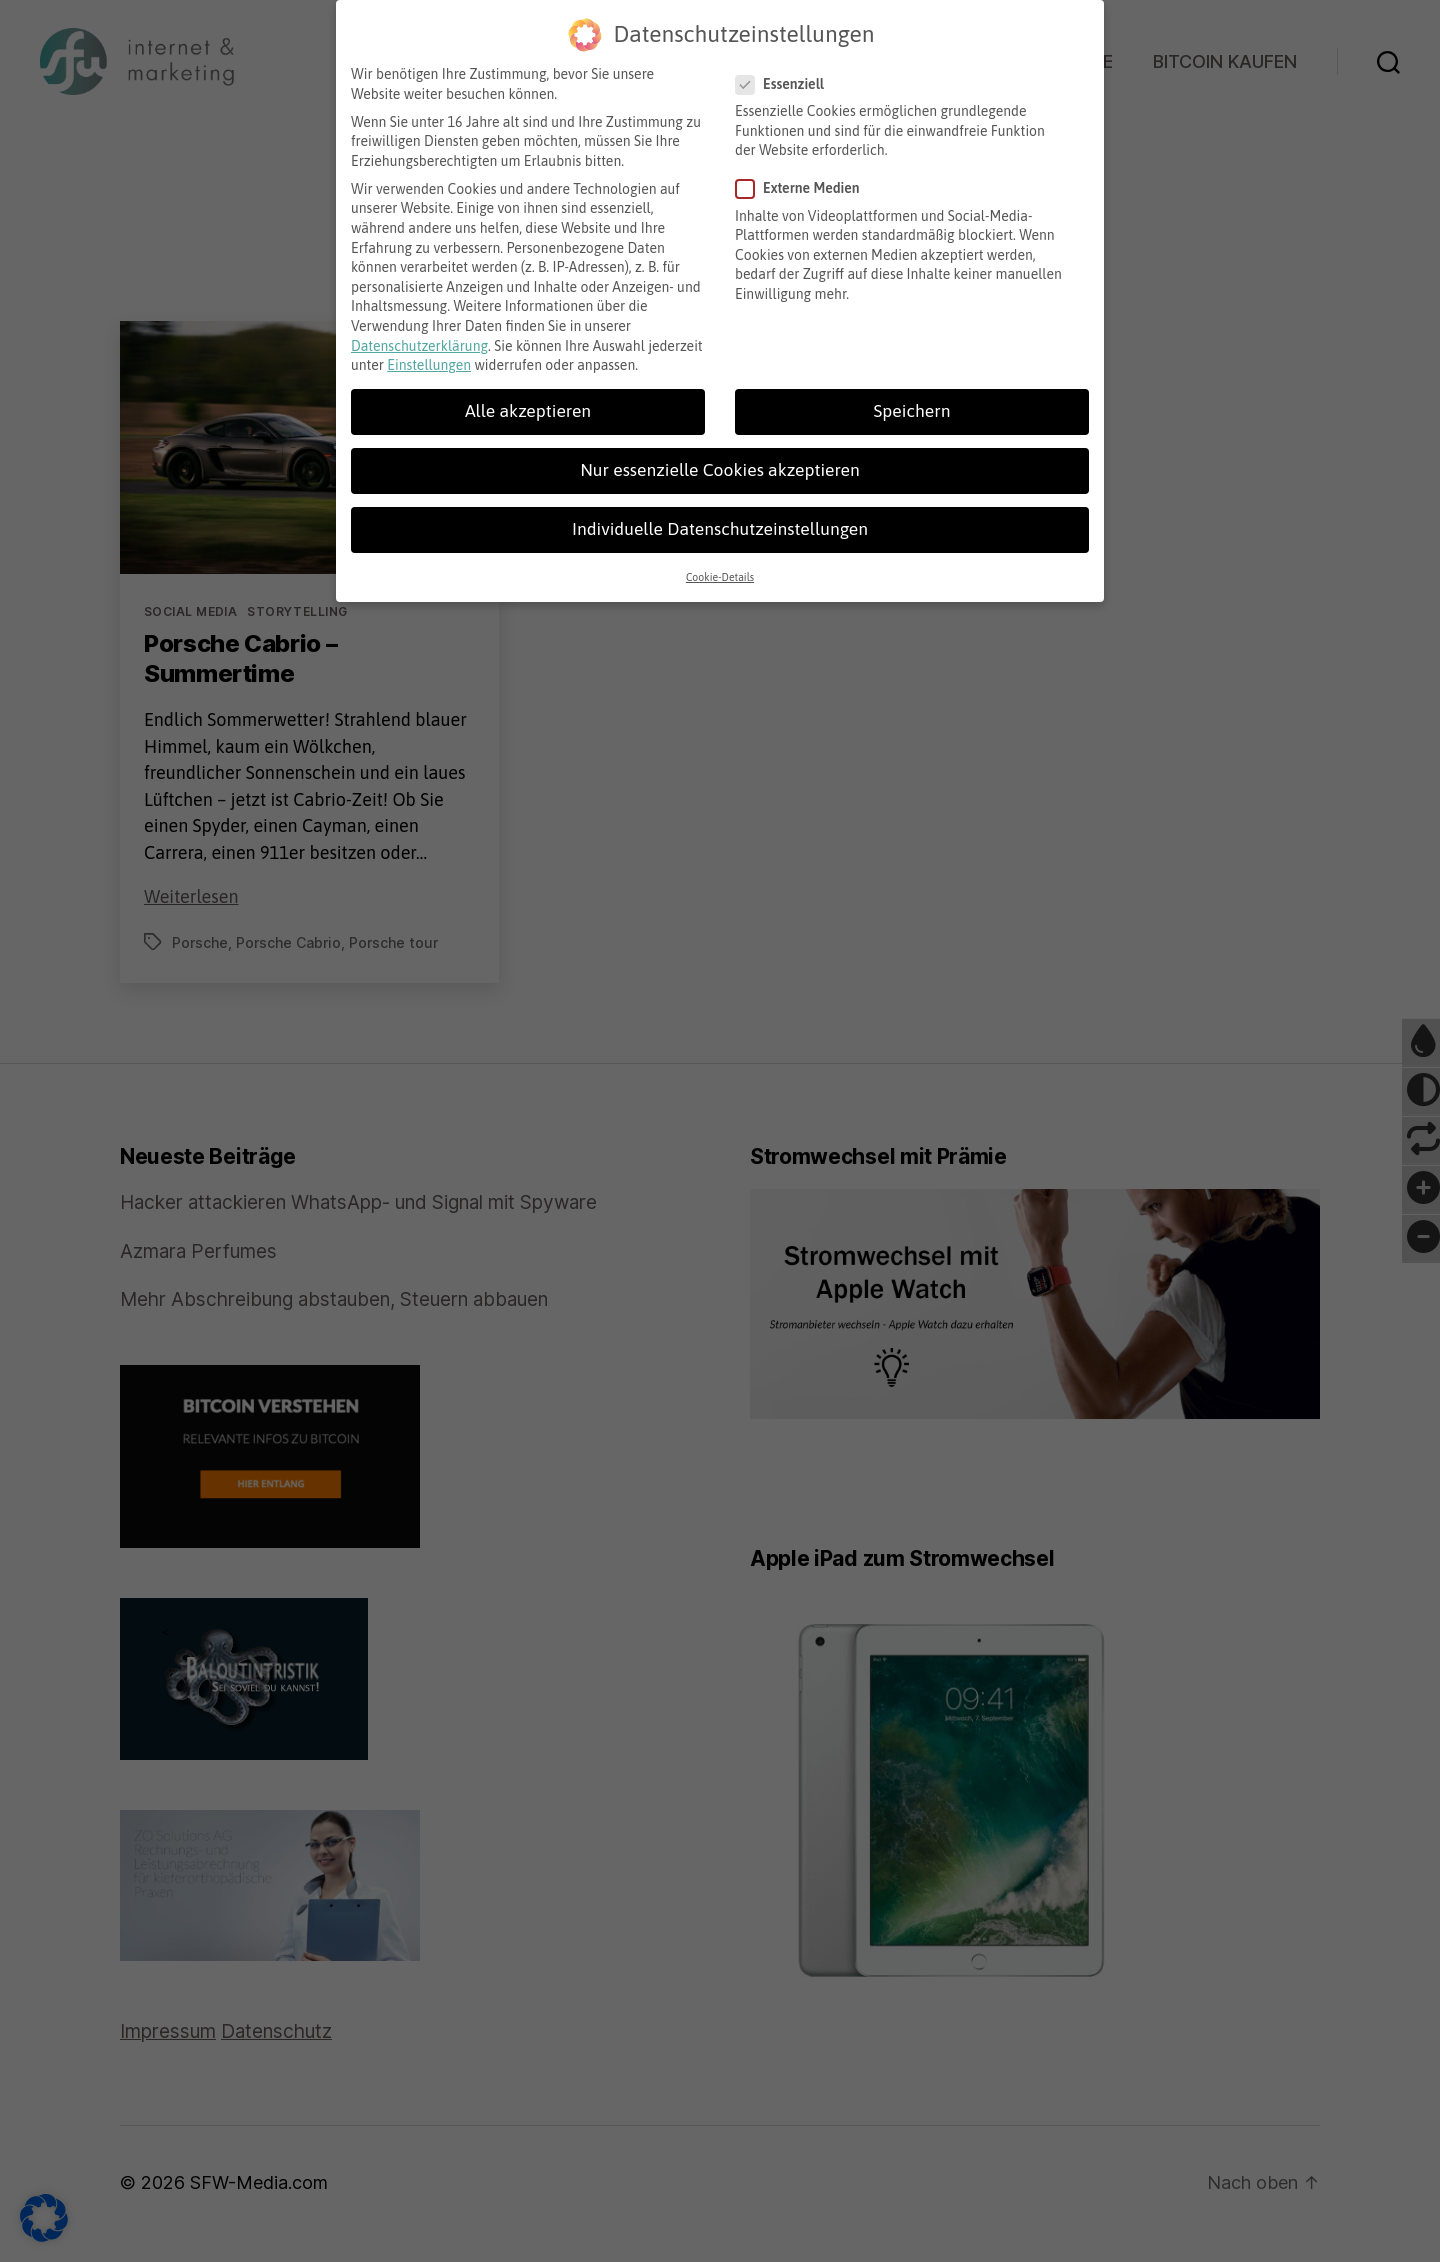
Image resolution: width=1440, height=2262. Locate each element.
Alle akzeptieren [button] (528, 403)
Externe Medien (805, 180)
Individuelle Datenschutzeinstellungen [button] (720, 521)
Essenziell (787, 76)
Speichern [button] (912, 403)
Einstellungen (429, 357)
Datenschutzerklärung (419, 338)
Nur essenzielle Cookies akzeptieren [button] (719, 462)
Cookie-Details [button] (720, 569)
